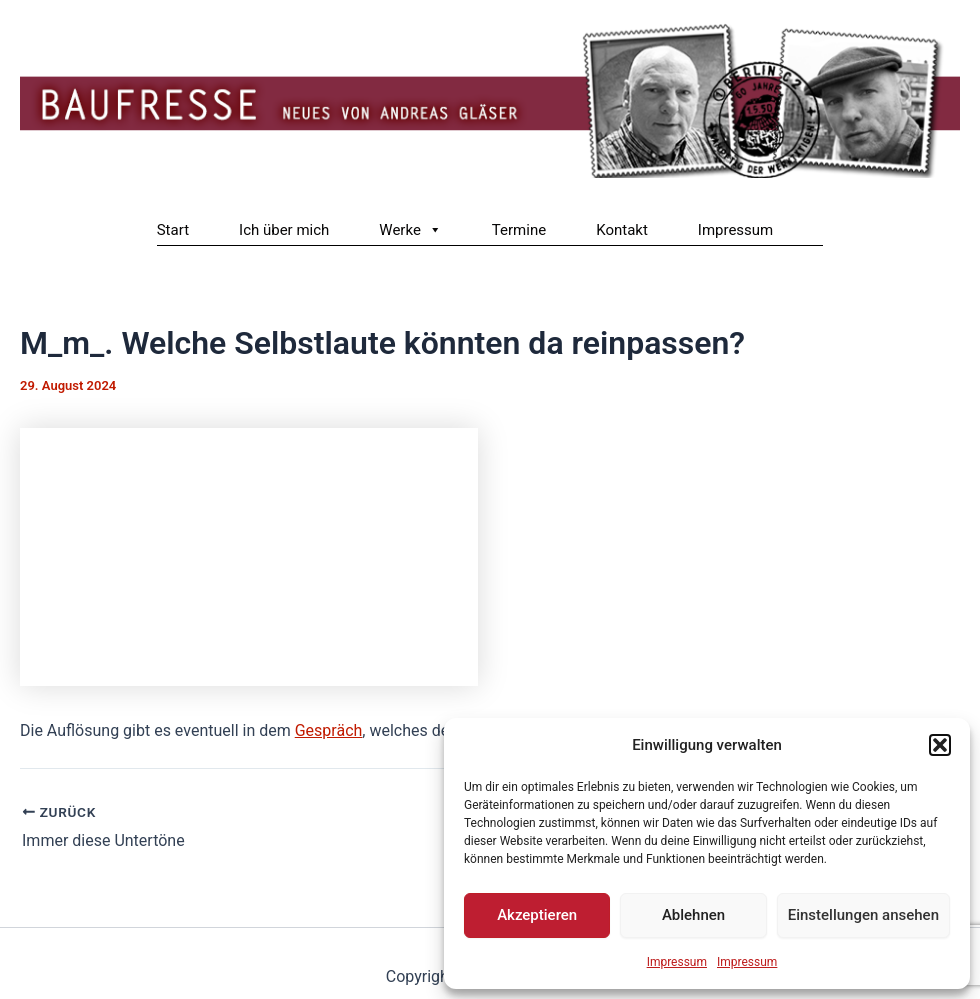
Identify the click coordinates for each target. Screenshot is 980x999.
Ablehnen (693, 915)
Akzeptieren (537, 915)
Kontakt (622, 230)
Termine (519, 230)
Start (173, 230)
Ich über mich (284, 230)
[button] (940, 745)
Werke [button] (410, 230)
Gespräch (329, 730)
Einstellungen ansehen (863, 915)
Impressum (677, 962)
